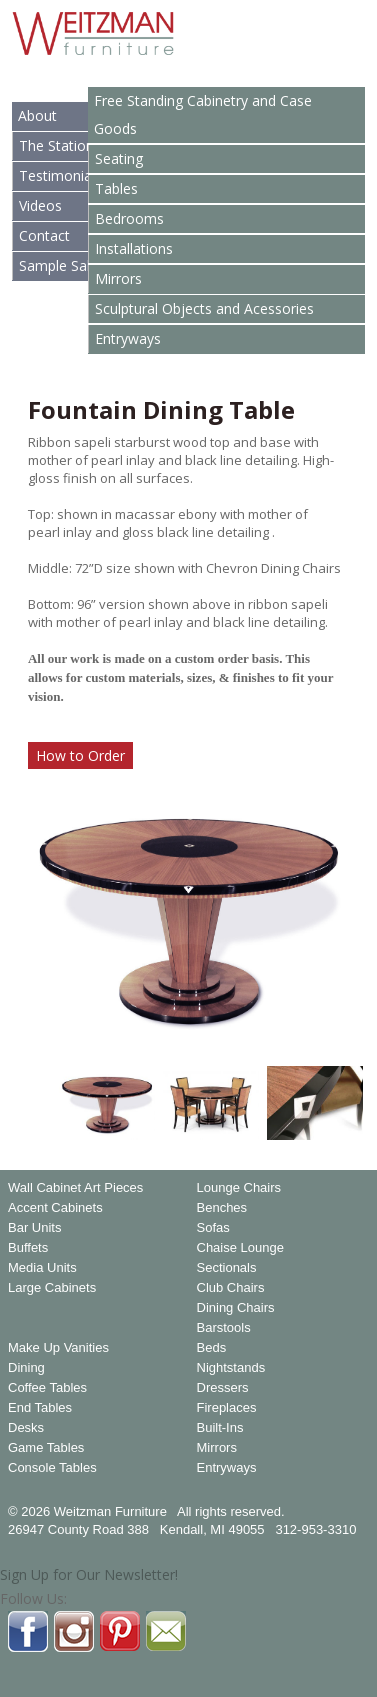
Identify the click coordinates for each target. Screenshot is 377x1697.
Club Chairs (231, 1288)
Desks (26, 1428)
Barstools (224, 1328)
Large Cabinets (52, 1288)
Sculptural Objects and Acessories (204, 308)
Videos (40, 205)
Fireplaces (227, 1408)
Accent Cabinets (55, 1208)
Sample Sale (58, 265)
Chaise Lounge (240, 1248)
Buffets (28, 1248)
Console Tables (52, 1468)
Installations (134, 248)
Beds (212, 1348)
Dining (26, 1368)
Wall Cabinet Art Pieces (75, 1188)
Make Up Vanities (58, 1348)
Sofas (213, 1228)
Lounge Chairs (239, 1188)
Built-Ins (220, 1428)
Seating (119, 158)
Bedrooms (129, 218)
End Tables (40, 1408)
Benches (222, 1208)
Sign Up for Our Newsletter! (89, 1574)
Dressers (223, 1388)
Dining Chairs (236, 1308)
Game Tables (46, 1448)
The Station (56, 145)
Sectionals (227, 1268)
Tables (116, 188)
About (37, 115)
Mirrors (118, 278)
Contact (44, 235)
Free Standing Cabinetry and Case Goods (203, 114)
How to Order (80, 755)
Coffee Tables (47, 1388)
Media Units (42, 1268)
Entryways (128, 338)
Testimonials (60, 175)
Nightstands (231, 1368)
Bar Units (34, 1228)
